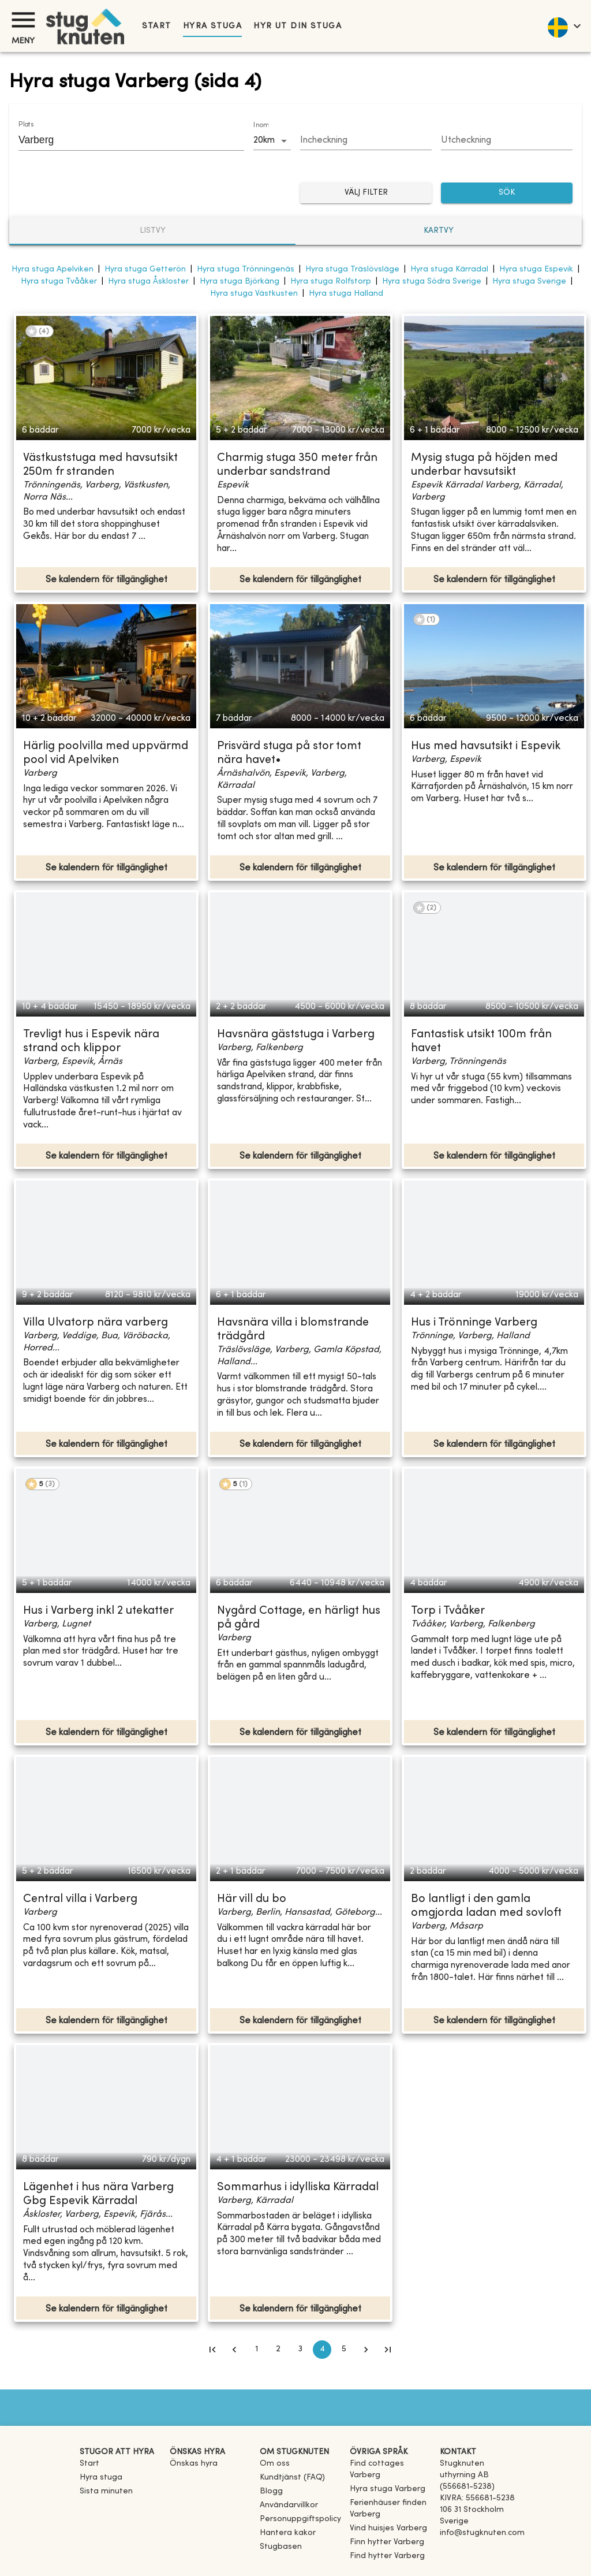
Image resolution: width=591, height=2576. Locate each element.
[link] (390, 2475)
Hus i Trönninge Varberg (474, 1322)
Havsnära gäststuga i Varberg (296, 1034)
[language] (563, 26)
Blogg (271, 2491)
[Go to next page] (366, 2349)
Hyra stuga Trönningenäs (245, 269)
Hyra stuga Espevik (536, 269)
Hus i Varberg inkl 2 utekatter (98, 1611)
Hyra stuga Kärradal (449, 269)
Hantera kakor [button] (288, 2533)
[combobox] (122, 140)
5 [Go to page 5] (344, 2349)
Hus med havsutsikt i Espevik (485, 746)
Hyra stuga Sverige (529, 281)
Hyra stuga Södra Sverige (431, 281)
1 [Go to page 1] (256, 2349)
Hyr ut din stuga (297, 26)
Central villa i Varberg (80, 1899)
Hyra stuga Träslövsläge (352, 269)
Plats (25, 124)
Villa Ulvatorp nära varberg (95, 1322)
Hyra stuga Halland (346, 293)
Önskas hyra (194, 2463)
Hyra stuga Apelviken (52, 269)
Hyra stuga (212, 26)
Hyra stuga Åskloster (148, 281)
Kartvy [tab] (439, 230)
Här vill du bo (251, 1899)
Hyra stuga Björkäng (239, 281)
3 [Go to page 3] (300, 2349)
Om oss (275, 2463)
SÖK (507, 193)
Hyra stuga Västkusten (254, 293)
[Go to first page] (212, 2349)
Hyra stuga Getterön (145, 269)
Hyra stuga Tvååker (59, 281)
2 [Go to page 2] (278, 2349)
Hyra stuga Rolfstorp (330, 281)
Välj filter (366, 193)
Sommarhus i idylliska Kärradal (298, 2187)
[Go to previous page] (234, 2349)
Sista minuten (106, 2491)
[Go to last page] (388, 2349)
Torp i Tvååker (448, 1611)
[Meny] (23, 20)
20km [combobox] (264, 140)
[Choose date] (366, 141)
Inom (260, 125)
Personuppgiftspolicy (300, 2519)
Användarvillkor (289, 2505)
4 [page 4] (322, 2349)
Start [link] (156, 26)
